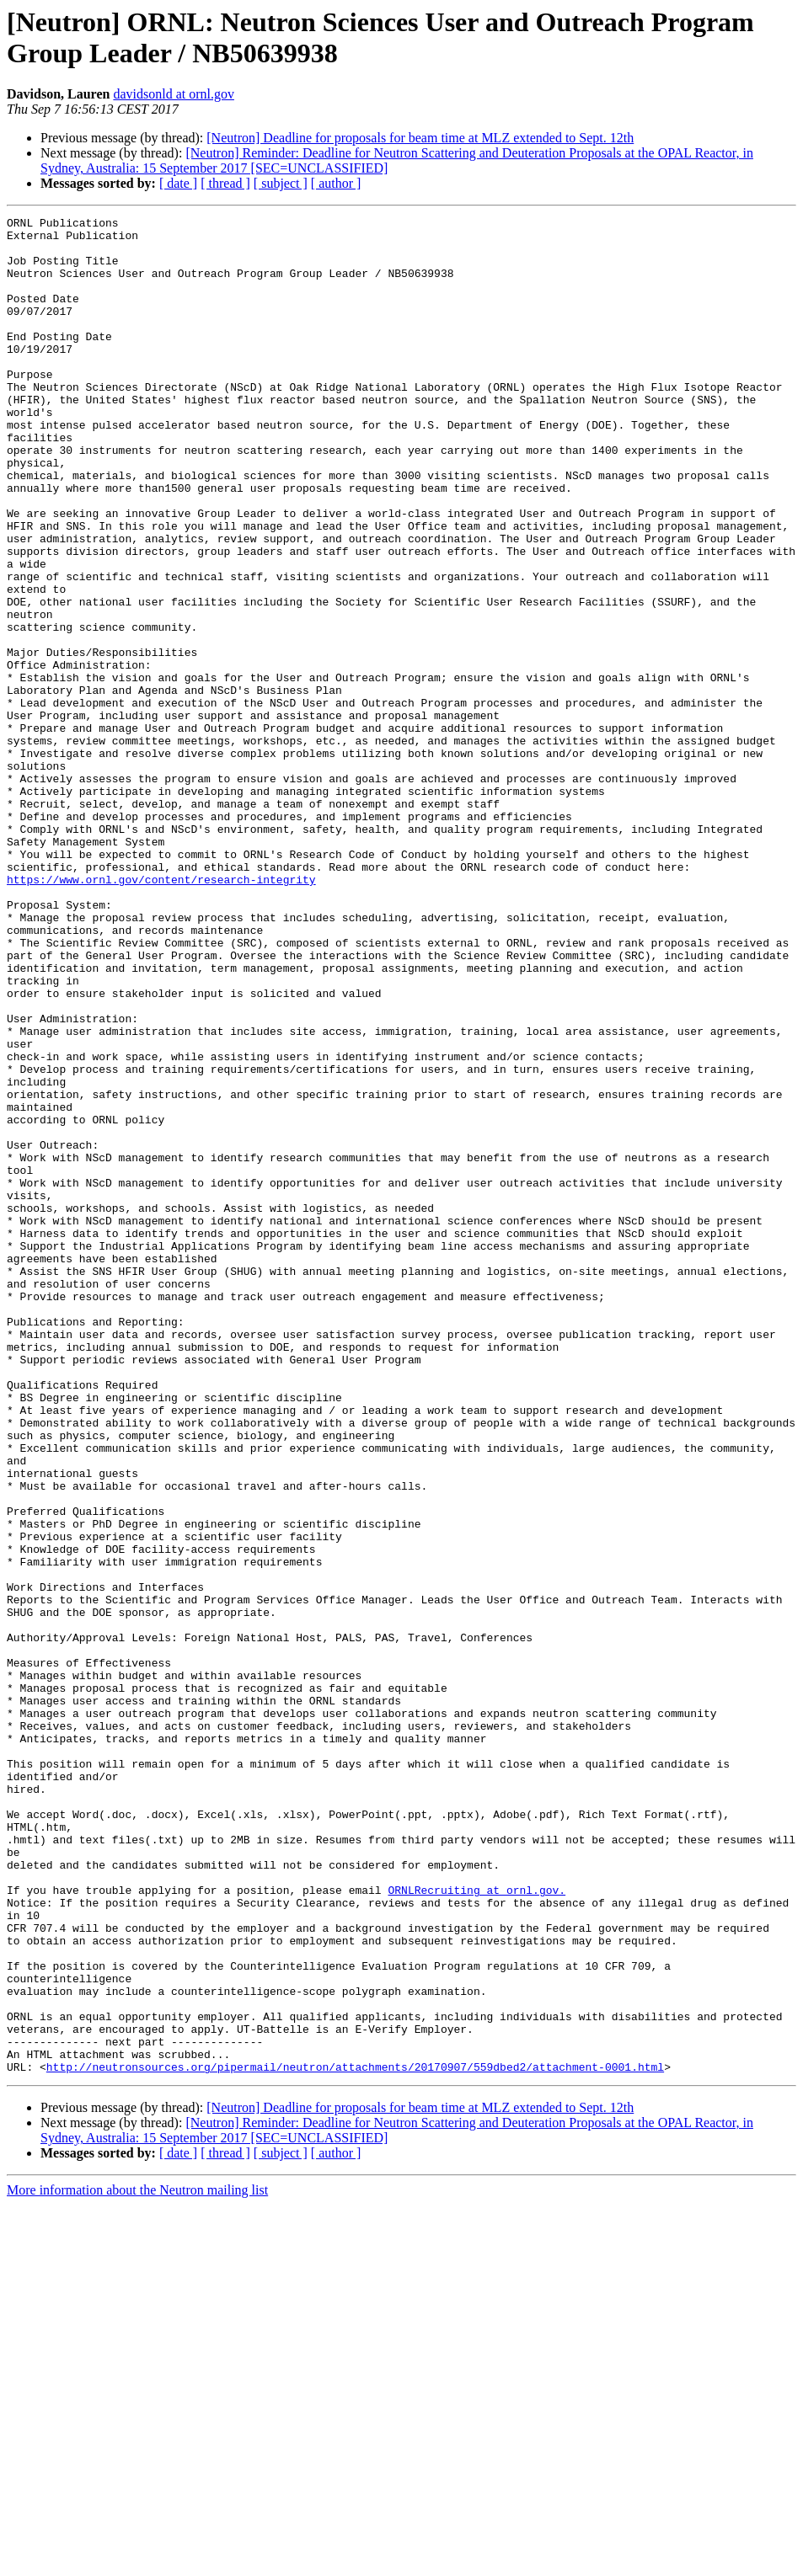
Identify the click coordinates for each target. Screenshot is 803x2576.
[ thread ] (225, 183)
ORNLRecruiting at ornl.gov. (476, 2225)
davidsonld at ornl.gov (173, 94)
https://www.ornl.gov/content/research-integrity (161, 1013)
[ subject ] (281, 183)
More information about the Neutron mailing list (137, 2561)
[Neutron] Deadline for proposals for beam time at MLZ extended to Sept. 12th (420, 138)
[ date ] (178, 183)
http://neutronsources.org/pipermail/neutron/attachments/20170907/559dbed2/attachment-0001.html (355, 2437)
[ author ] (336, 183)
